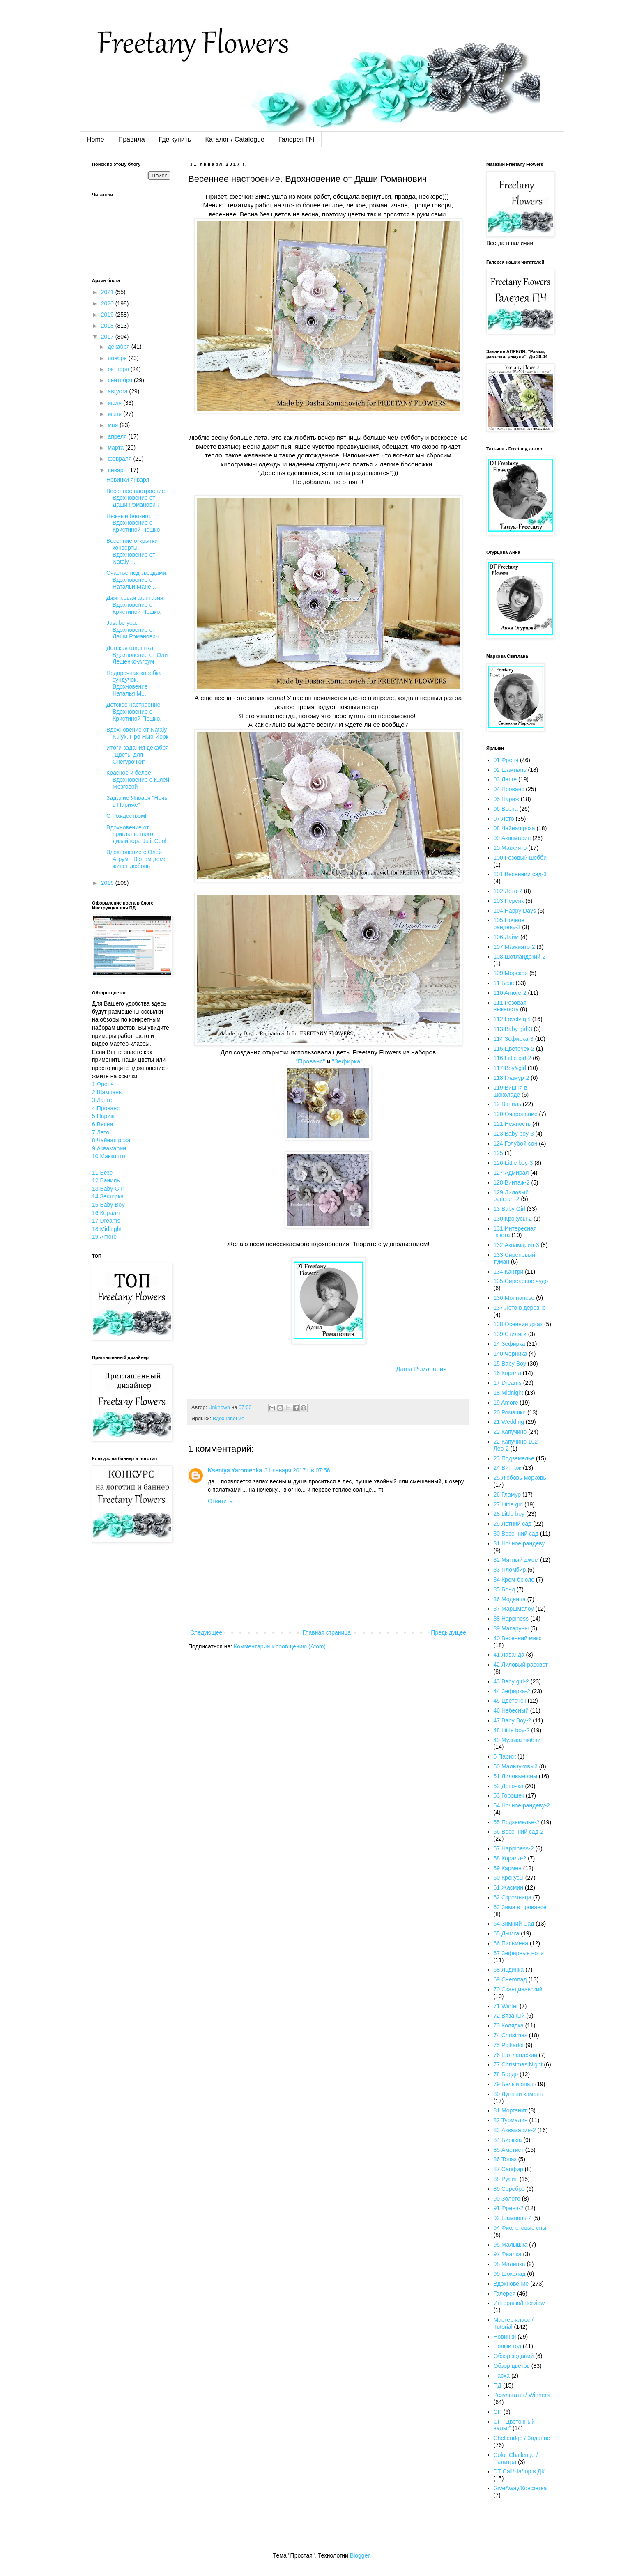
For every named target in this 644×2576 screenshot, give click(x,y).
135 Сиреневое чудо (521, 1281)
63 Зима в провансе (520, 1907)
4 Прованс (106, 1108)
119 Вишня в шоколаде (510, 1091)
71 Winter (506, 2006)
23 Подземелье (514, 1458)
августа (118, 391)
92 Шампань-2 (513, 2218)
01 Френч (506, 760)
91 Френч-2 (509, 2208)
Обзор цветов (512, 2365)
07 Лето (504, 818)
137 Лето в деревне (520, 1307)
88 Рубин (506, 2179)
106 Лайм (506, 937)
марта (116, 447)
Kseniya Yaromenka (235, 1470)
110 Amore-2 (510, 993)
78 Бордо (506, 2074)
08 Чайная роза (514, 828)
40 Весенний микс (518, 1638)
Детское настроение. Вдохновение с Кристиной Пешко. (134, 711)
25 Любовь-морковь (520, 1477)
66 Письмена (511, 1943)
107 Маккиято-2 (514, 947)
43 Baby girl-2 (511, 1681)
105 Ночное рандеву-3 (509, 923)
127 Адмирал (511, 1172)
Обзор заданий (514, 2356)
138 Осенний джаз (518, 1324)
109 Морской (511, 973)
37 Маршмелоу (514, 1608)
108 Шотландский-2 (520, 956)
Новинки (505, 2336)
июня (115, 414)
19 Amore (104, 1236)
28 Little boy (509, 1514)
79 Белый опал (514, 2084)
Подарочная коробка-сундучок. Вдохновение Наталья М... (135, 683)
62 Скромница (512, 1897)
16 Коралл (106, 1213)
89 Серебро (509, 2189)
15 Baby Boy (108, 1204)
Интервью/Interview (519, 2303)
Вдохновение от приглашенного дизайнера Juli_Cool (136, 834)
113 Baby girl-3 (513, 1029)
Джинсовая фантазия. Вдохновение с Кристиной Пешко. (135, 605)
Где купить (175, 139)
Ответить (220, 1501)
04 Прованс (509, 789)
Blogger (359, 2555)
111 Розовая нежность (510, 1006)
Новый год (508, 2346)
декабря (119, 346)
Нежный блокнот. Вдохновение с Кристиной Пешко (133, 523)
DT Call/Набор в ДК (519, 2471)
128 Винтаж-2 (512, 1182)
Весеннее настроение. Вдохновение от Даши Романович (136, 498)
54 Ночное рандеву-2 (522, 1805)
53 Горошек (509, 1795)
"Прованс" (309, 1061)
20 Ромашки (510, 1412)
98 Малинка (509, 2264)
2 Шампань (107, 1092)
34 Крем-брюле (514, 1579)
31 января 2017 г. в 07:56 (297, 1470)
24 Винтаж (508, 1468)
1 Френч (103, 1084)
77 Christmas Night (518, 2064)
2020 (108, 303)
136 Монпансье (514, 1298)
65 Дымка (507, 1933)
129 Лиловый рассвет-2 (511, 1196)
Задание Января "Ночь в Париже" (137, 801)
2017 (108, 336)
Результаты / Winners (522, 2395)
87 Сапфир (508, 2169)
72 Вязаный (509, 2015)
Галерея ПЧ (296, 139)
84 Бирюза (508, 2140)
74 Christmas (510, 2035)
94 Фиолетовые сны (520, 2228)
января (118, 470)
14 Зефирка (108, 1196)
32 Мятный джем (516, 1560)
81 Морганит (510, 2110)
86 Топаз (505, 2159)
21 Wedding (509, 1422)
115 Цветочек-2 (514, 1048)
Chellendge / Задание (522, 2438)
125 (498, 1153)
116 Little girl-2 (512, 1058)
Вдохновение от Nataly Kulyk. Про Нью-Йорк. (138, 733)
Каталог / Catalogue (234, 139)
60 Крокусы (509, 1877)
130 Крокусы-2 (513, 1218)
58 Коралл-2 (510, 1858)
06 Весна (506, 809)
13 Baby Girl (108, 1188)
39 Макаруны (511, 1628)
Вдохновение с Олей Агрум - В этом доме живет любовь (136, 859)
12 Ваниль (106, 1180)
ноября (118, 358)
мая (114, 425)
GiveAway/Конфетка (520, 2488)
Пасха (502, 2375)
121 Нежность (512, 1123)
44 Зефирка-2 (512, 1691)
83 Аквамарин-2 (515, 2130)
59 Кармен (508, 1868)
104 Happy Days (515, 910)
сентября (121, 380)
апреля (118, 436)
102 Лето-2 (508, 891)
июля (115, 402)
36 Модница (510, 1599)
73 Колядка (509, 2025)
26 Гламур (507, 1494)
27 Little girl (508, 1504)
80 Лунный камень (518, 2094)
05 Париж (506, 799)
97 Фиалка (508, 2254)
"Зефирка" (347, 1061)
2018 (108, 325)
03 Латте (505, 779)
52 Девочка (509, 1786)
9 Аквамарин (109, 1148)
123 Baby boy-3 (514, 1133)
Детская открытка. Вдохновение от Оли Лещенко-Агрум (137, 655)
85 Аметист (509, 2150)
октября (119, 369)
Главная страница (327, 1632)
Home (95, 139)
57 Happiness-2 (514, 1848)
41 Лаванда (509, 1654)
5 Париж (103, 1116)
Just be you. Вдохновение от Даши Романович (132, 630)
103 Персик (509, 901)
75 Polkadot (509, 2045)
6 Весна (102, 1124)
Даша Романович (413, 1368)
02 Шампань (510, 770)
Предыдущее (448, 1632)
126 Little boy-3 (513, 1162)
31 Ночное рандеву (519, 1543)
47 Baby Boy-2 (512, 1720)
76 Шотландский (516, 2055)
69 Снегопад (510, 1979)
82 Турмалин (511, 2120)
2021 (108, 292)
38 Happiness (511, 1618)
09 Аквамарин (512, 838)
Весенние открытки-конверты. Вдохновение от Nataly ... (133, 551)
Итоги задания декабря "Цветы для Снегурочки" (137, 754)
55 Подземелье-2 (517, 1822)
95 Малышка (511, 2244)
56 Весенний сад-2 (519, 1831)
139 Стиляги (510, 1334)
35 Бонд (504, 1589)
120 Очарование (516, 1114)
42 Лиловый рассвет (521, 1664)
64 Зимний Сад (514, 1923)
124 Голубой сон (516, 1143)
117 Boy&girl (510, 1068)
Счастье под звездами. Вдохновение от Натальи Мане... (137, 579)
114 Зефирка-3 (514, 1038)
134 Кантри (509, 1271)
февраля (120, 458)
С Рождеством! (126, 816)
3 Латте (102, 1100)
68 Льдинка (509, 1969)
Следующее (206, 1632)
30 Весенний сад (516, 1533)
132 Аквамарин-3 (516, 1245)
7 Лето (100, 1132)
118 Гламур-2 (511, 1077)
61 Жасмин (509, 1887)
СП (498, 2411)
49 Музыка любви (517, 1740)
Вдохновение (228, 1418)
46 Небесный (511, 1710)
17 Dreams (106, 1220)
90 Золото (507, 2198)
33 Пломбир (510, 1569)
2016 (108, 882)
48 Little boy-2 (512, 1730)
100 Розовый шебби (520, 857)
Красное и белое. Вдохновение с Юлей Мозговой (137, 779)
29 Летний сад (513, 1523)
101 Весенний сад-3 (520, 874)
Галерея (505, 2293)
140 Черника (510, 1353)
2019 (108, 314)
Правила (131, 139)
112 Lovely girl (512, 1019)
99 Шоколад (510, 2274)
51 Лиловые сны (516, 1776)
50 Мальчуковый (516, 1766)
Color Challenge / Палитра (516, 2458)
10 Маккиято (108, 1156)
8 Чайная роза (111, 1140)
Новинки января (127, 479)
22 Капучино (510, 1431)
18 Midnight (107, 1229)
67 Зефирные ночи (519, 1953)
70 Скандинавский (518, 1989)
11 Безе (102, 1172)
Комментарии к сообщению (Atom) (280, 1646)
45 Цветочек (510, 1700)
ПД (498, 2385)
